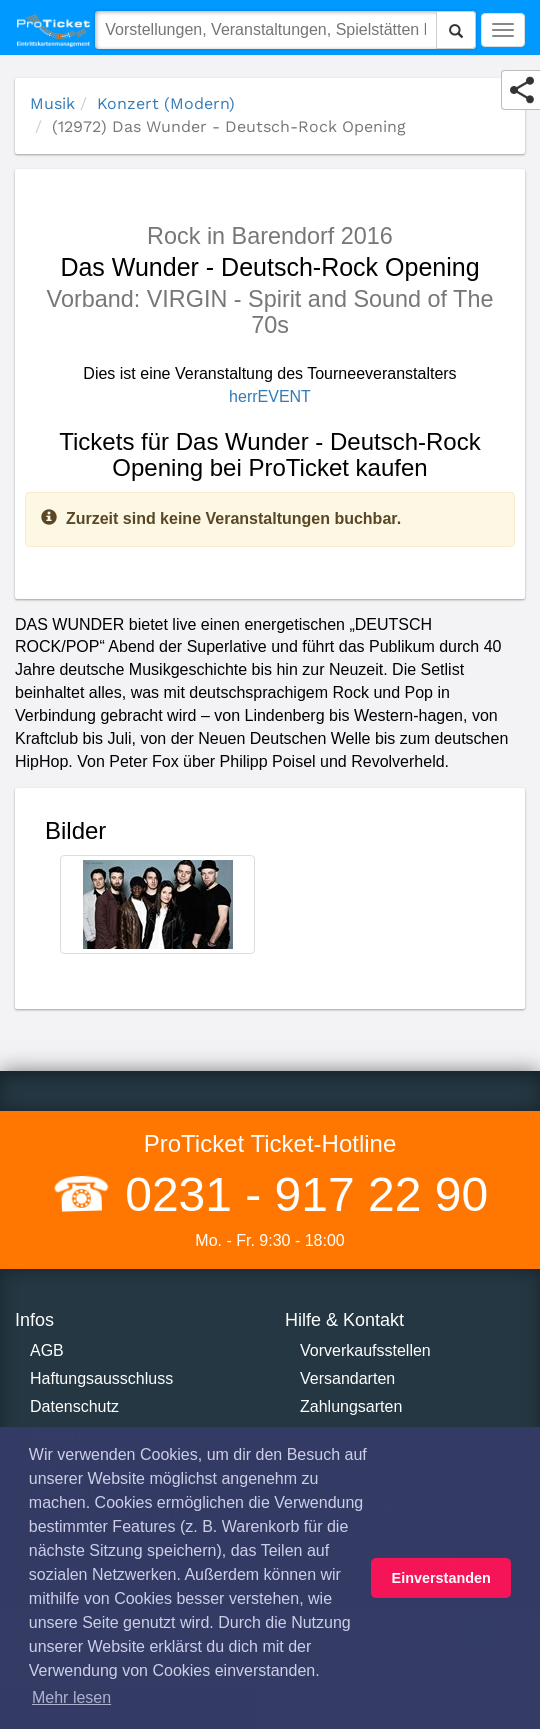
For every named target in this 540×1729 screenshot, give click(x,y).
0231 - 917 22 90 (300, 1194)
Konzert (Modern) (166, 103)
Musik (52, 103)
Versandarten (347, 1378)
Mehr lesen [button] (71, 1697)
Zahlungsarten (351, 1406)
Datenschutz (74, 1406)
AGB (47, 1350)
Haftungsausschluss (101, 1378)
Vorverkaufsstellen (365, 1350)
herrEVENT (270, 396)
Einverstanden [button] (441, 1578)
